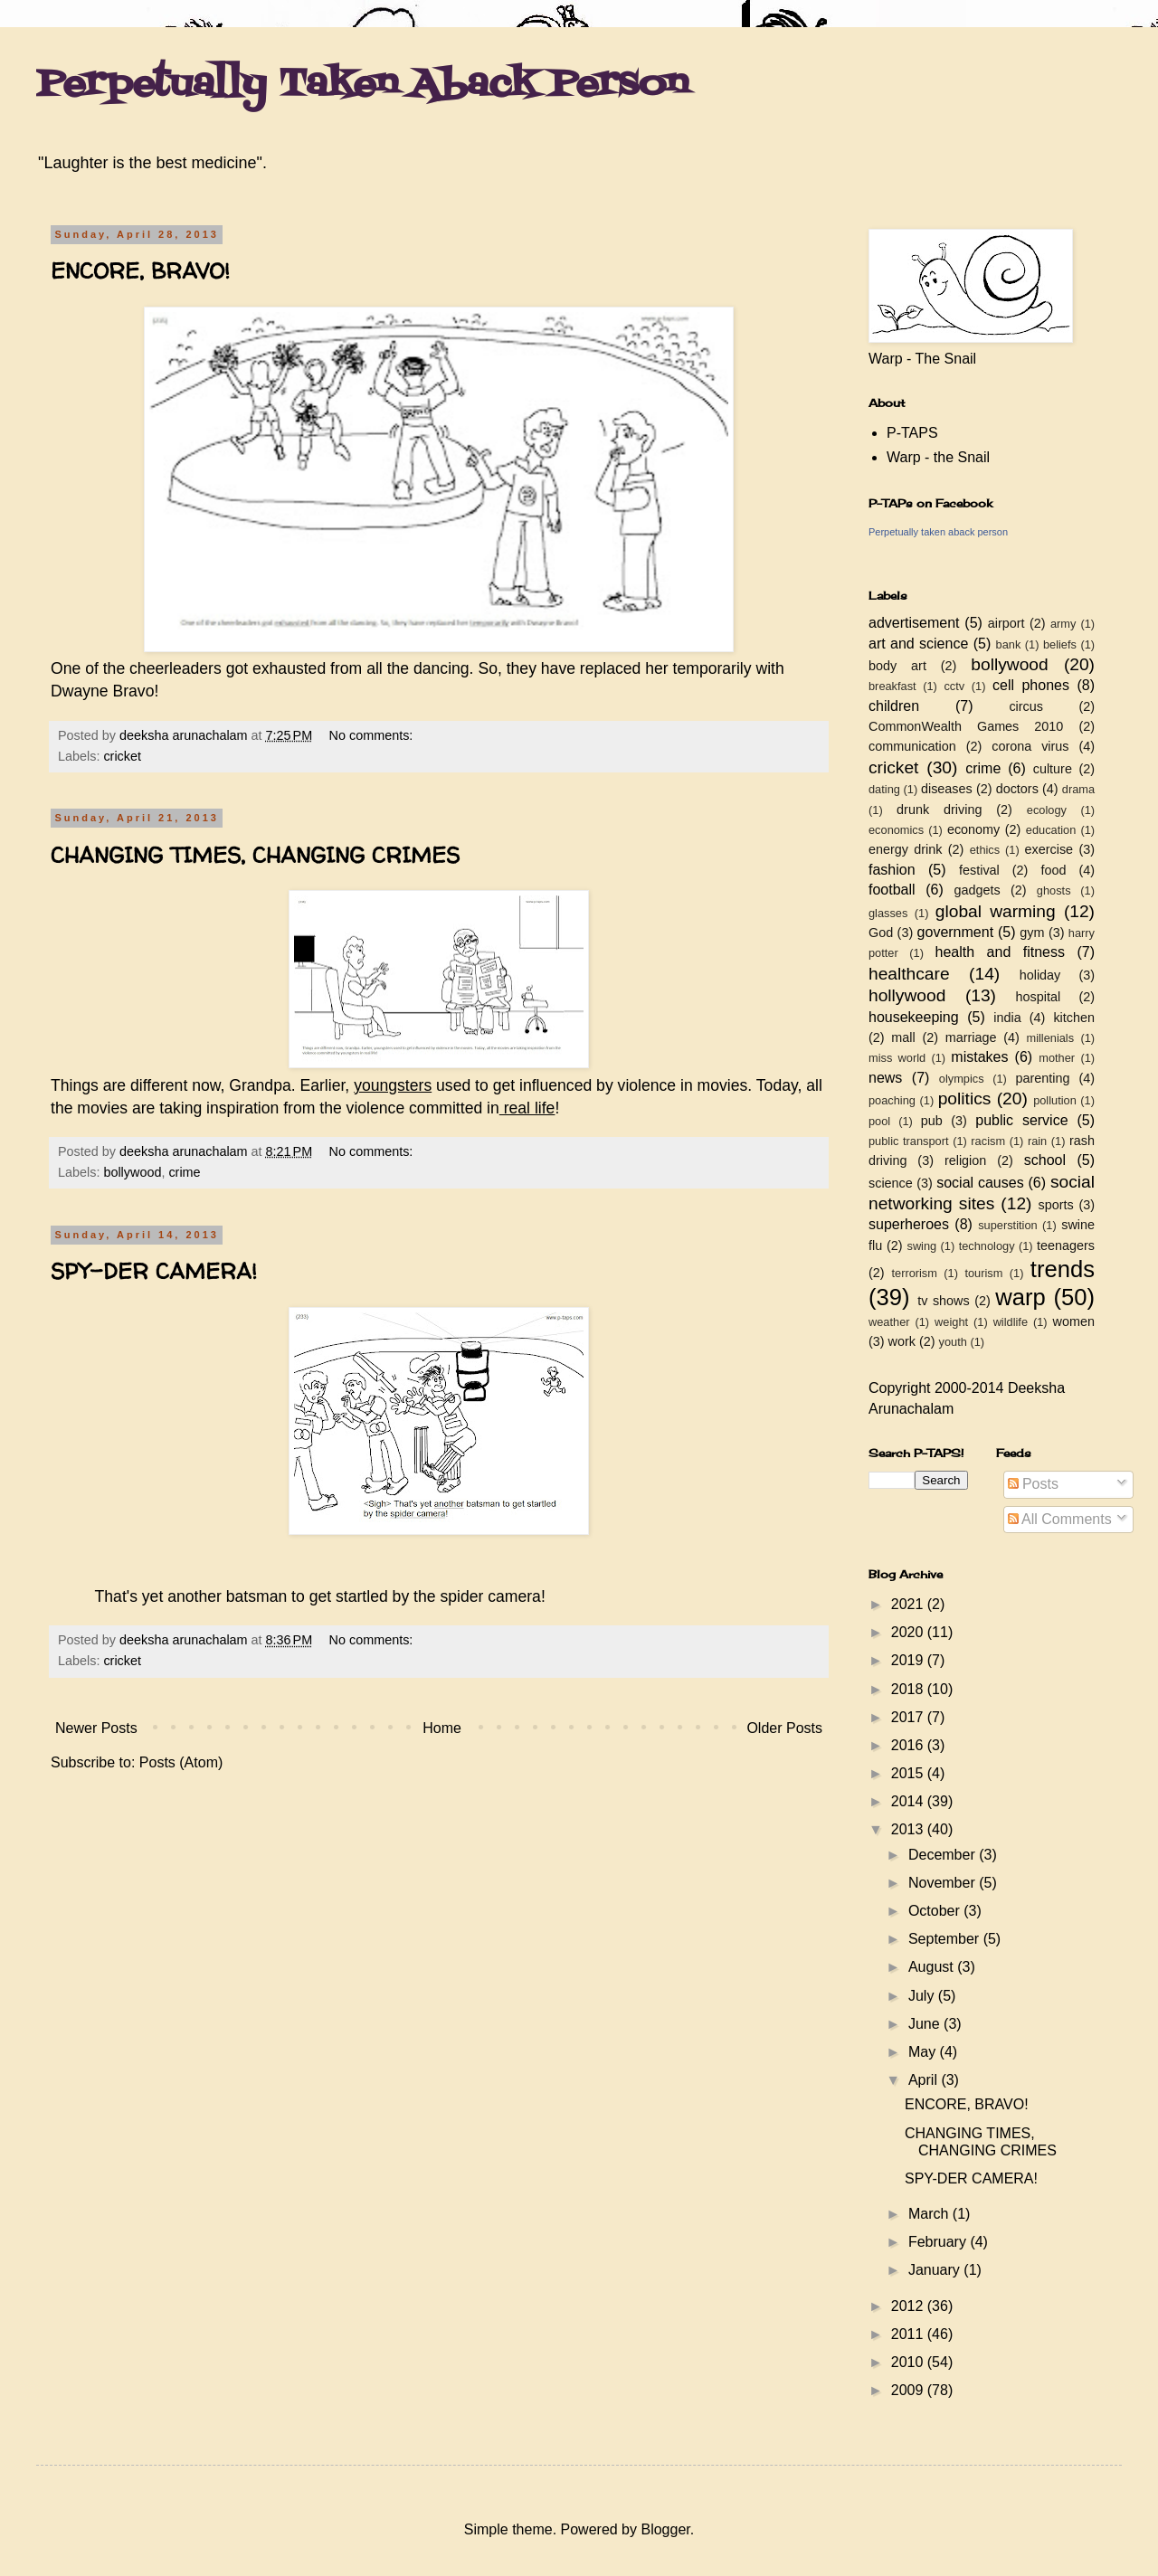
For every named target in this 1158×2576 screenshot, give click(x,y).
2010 (909, 2362)
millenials (1050, 1038)
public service (1021, 1120)
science (890, 1183)
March (930, 2213)
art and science (918, 643)
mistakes (979, 1057)
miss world (896, 1058)
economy (973, 829)
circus (1026, 706)
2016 (909, 1745)
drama (1078, 789)
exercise (1049, 849)
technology (987, 1246)
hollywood (906, 995)
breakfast (892, 686)
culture (1052, 769)
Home (441, 1728)
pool (879, 1121)
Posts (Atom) (181, 1762)
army (1063, 623)
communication (912, 746)
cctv (954, 686)
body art (897, 665)
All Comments (1060, 1519)
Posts (1033, 1484)
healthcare (909, 973)
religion (965, 1160)
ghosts (1054, 890)
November (943, 1882)
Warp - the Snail (938, 457)
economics (896, 830)
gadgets (977, 890)
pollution (1055, 1100)
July (923, 1995)
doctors (1017, 788)
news (885, 1077)
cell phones (1030, 685)
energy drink (905, 849)
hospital (1038, 997)
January (935, 2270)
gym (1032, 932)
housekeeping (913, 1017)
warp (1020, 1297)
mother (1057, 1058)
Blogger (665, 2529)
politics (965, 1098)
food (1053, 870)
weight (951, 1322)
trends (1062, 1269)
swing (921, 1246)
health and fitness (1000, 952)
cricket (122, 756)
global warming (995, 911)
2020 (909, 1632)
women (1074, 1321)
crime (184, 1172)
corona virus (1030, 746)
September (945, 1938)
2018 (909, 1689)
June (926, 2023)
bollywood (132, 1172)
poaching (892, 1100)
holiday (1040, 975)
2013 (909, 1829)
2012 (909, 2306)
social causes (979, 1182)
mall (903, 1037)
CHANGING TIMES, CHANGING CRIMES (255, 855)
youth (953, 1342)
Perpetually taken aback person (938, 531)
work (902, 1341)
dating (884, 789)
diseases (947, 788)
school (1045, 1160)
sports (1056, 1205)
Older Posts (784, 1728)
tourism (983, 1273)
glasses (887, 913)
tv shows (943, 1300)
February (939, 2241)
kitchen (1074, 1017)
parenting (1042, 1078)
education (1051, 830)
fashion (892, 869)
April (924, 2080)
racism (988, 1141)
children (893, 706)
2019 (909, 1660)
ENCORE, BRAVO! (140, 271)
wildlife (1010, 1322)
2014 (909, 1801)
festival (979, 870)
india (1006, 1017)
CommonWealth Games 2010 (965, 726)
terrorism (913, 1273)
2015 (909, 1773)
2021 (909, 1604)
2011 (909, 2334)
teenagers (1066, 1245)
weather (889, 1322)
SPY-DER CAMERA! (154, 1271)
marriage (971, 1037)
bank (1008, 644)
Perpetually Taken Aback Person (362, 85)
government (955, 932)
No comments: (373, 735)
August (932, 1967)
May (924, 2052)
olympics (961, 1078)
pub (932, 1120)
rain (1037, 1141)
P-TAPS (912, 432)
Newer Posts (96, 1728)
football (892, 889)
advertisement (914, 622)
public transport (908, 1141)
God (880, 932)
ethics (985, 850)
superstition (1007, 1225)
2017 (909, 1717)
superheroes (908, 1224)
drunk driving (939, 809)
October (935, 1910)
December (943, 1854)
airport (1006, 623)
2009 (909, 2390)
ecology (1047, 810)
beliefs (1060, 644)
